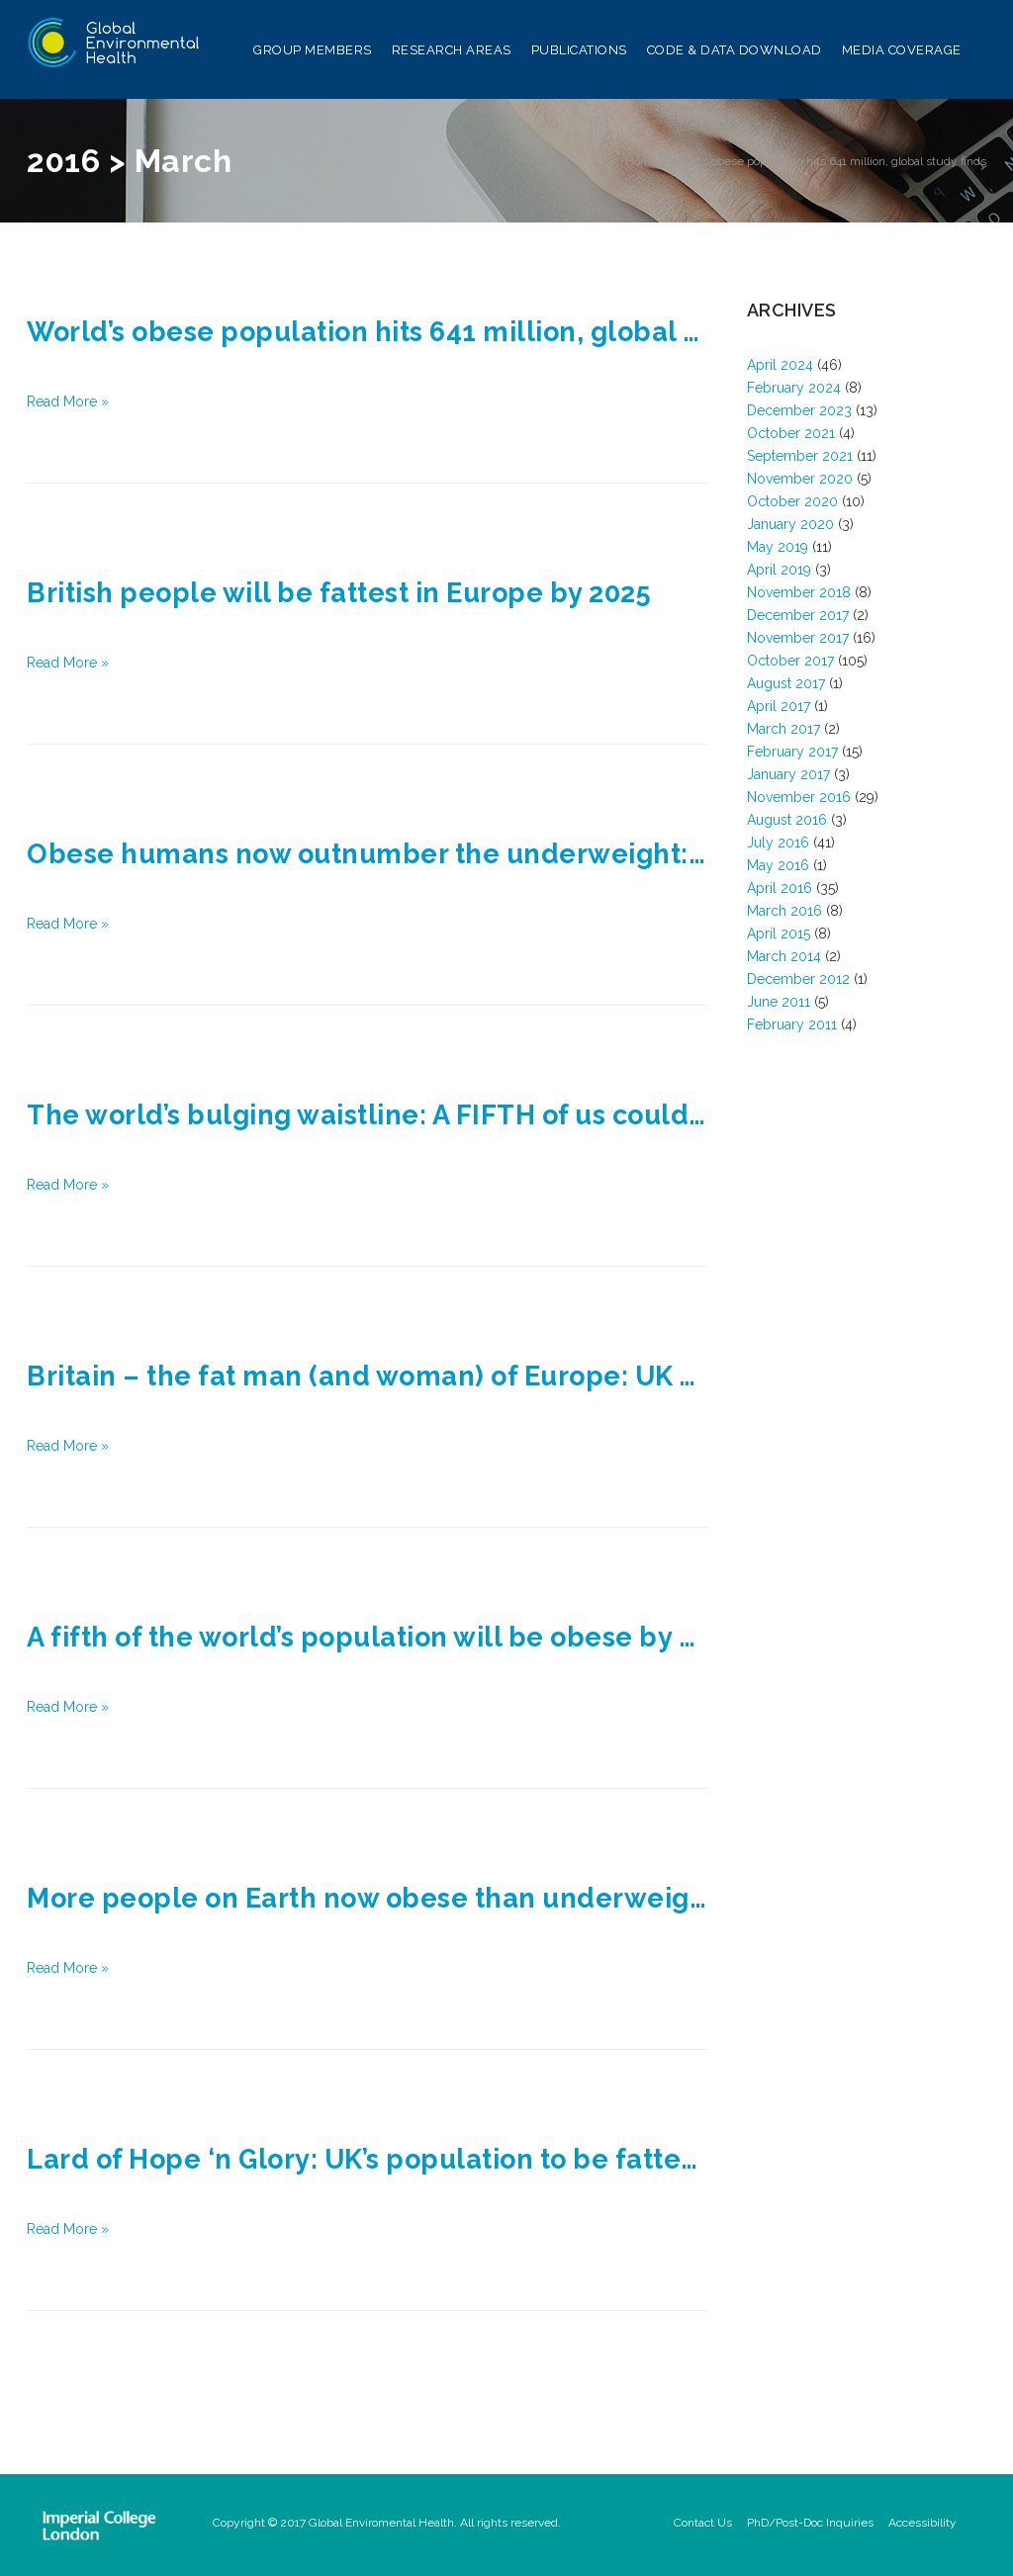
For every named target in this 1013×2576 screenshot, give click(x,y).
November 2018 (799, 592)
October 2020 (792, 501)
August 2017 (786, 683)
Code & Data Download (734, 52)
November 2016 (799, 797)
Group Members (312, 52)
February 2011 (792, 1024)
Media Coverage (902, 52)
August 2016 (787, 820)
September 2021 (800, 456)
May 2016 (778, 865)
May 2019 (777, 547)
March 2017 (783, 729)
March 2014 (784, 956)
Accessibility (922, 2523)
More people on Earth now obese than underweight (367, 1898)
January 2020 (790, 524)
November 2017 (798, 638)
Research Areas (451, 52)
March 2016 (784, 911)
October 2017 (790, 660)
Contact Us (703, 2523)
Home (641, 161)
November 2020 (800, 479)
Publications (579, 52)
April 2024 (780, 365)
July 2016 (778, 842)
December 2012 (798, 979)
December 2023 (799, 410)
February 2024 (794, 388)
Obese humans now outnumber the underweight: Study (367, 854)
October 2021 (791, 433)
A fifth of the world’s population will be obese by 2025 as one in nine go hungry (367, 1637)
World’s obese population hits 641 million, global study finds (827, 161)
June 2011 (778, 1002)
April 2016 (779, 888)
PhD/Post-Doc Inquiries (810, 2523)
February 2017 (792, 751)
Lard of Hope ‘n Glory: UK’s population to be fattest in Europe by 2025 (367, 2159)
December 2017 (798, 615)
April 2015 (778, 933)
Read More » (68, 401)
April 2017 (778, 706)
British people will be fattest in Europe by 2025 (339, 592)
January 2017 (788, 774)
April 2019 (779, 569)
